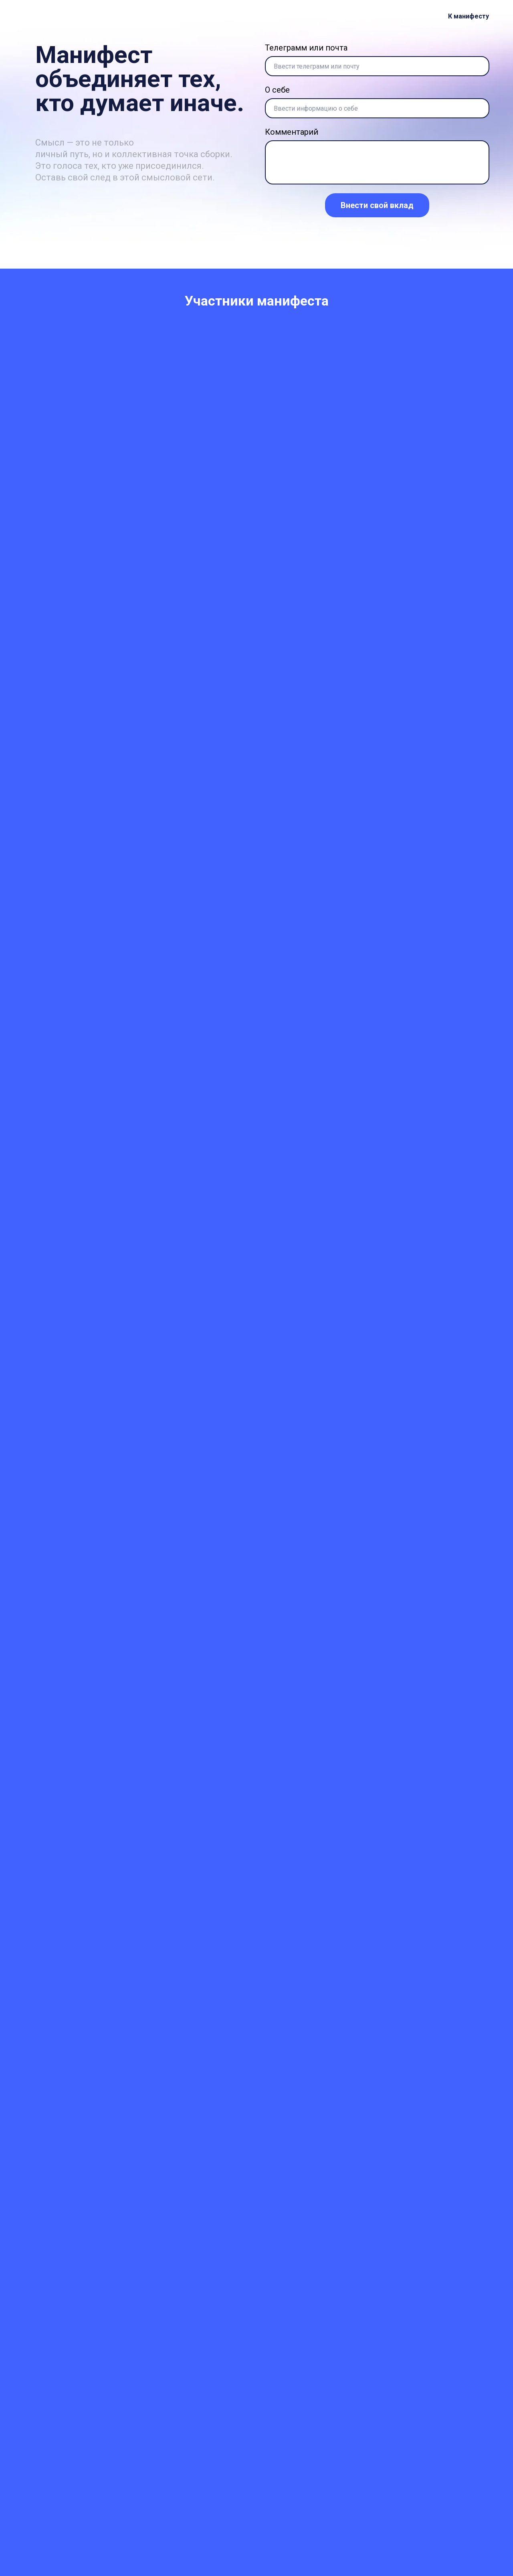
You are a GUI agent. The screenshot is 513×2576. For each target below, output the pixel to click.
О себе (277, 90)
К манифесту (468, 16)
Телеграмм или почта (306, 48)
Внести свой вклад (377, 205)
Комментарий (291, 132)
